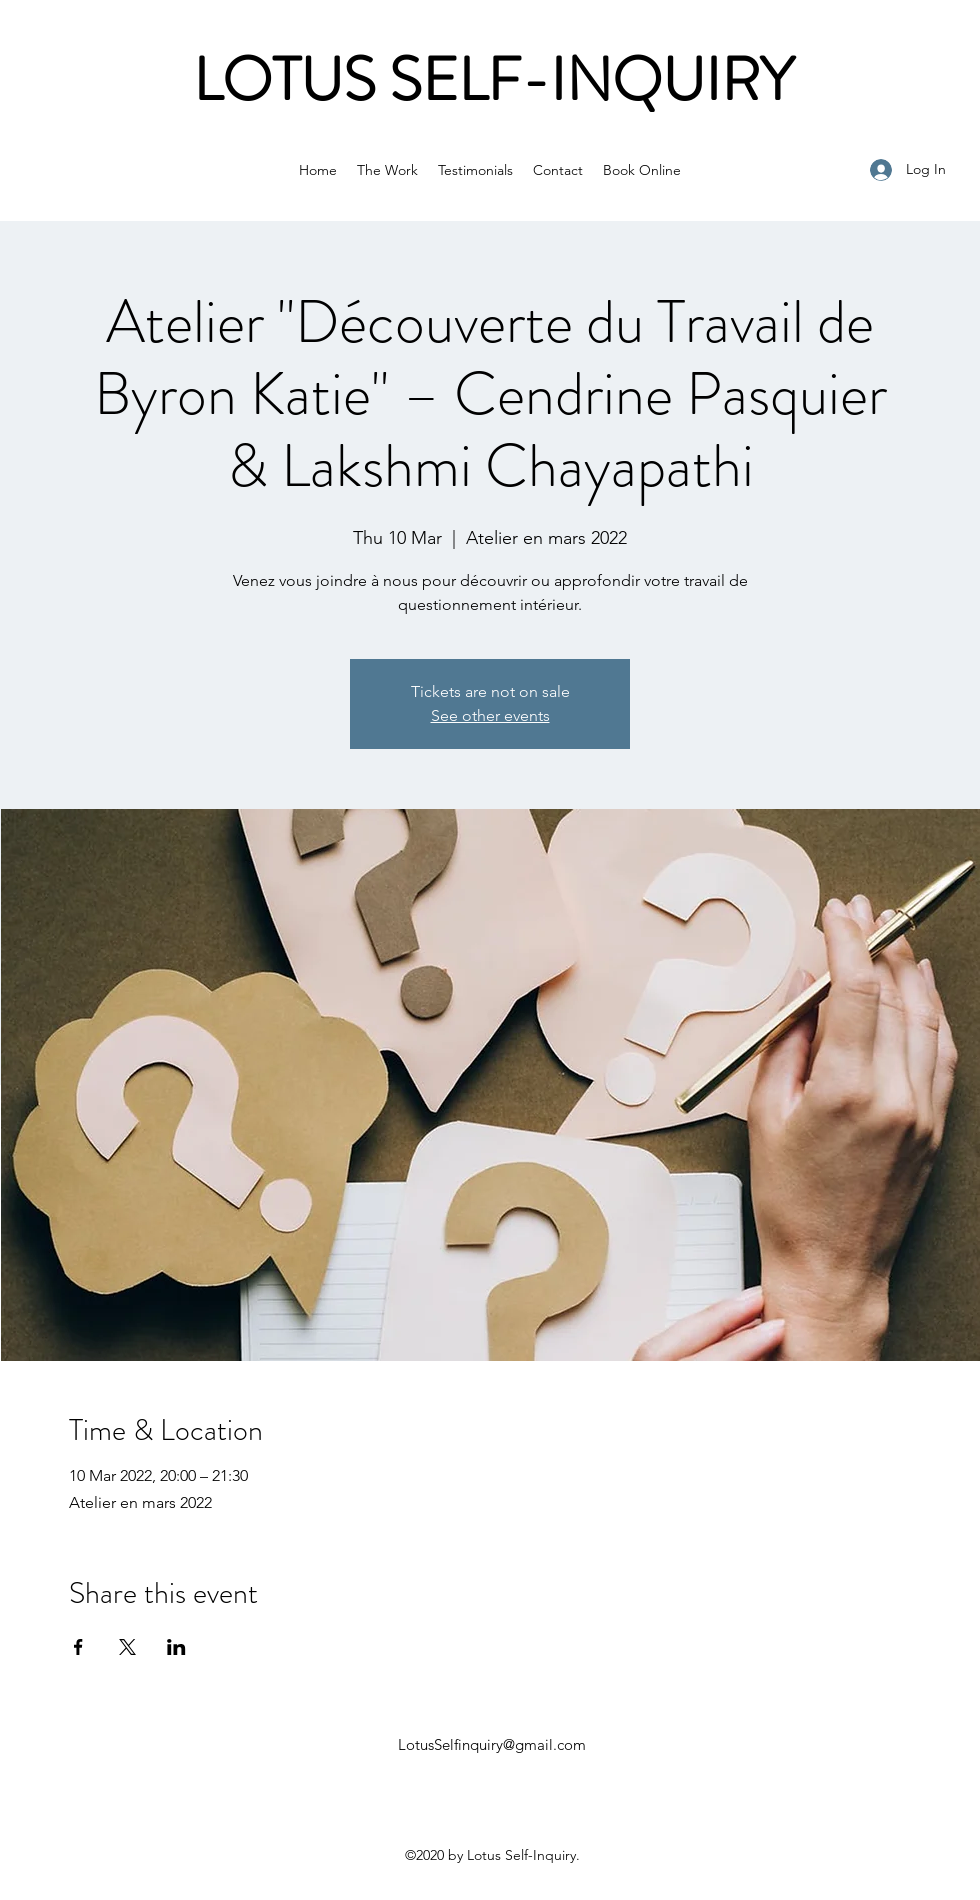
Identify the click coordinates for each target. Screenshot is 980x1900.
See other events (490, 715)
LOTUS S (307, 80)
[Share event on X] (127, 1647)
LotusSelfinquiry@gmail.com (492, 1744)
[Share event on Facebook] (78, 1647)
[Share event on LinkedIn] (176, 1647)
